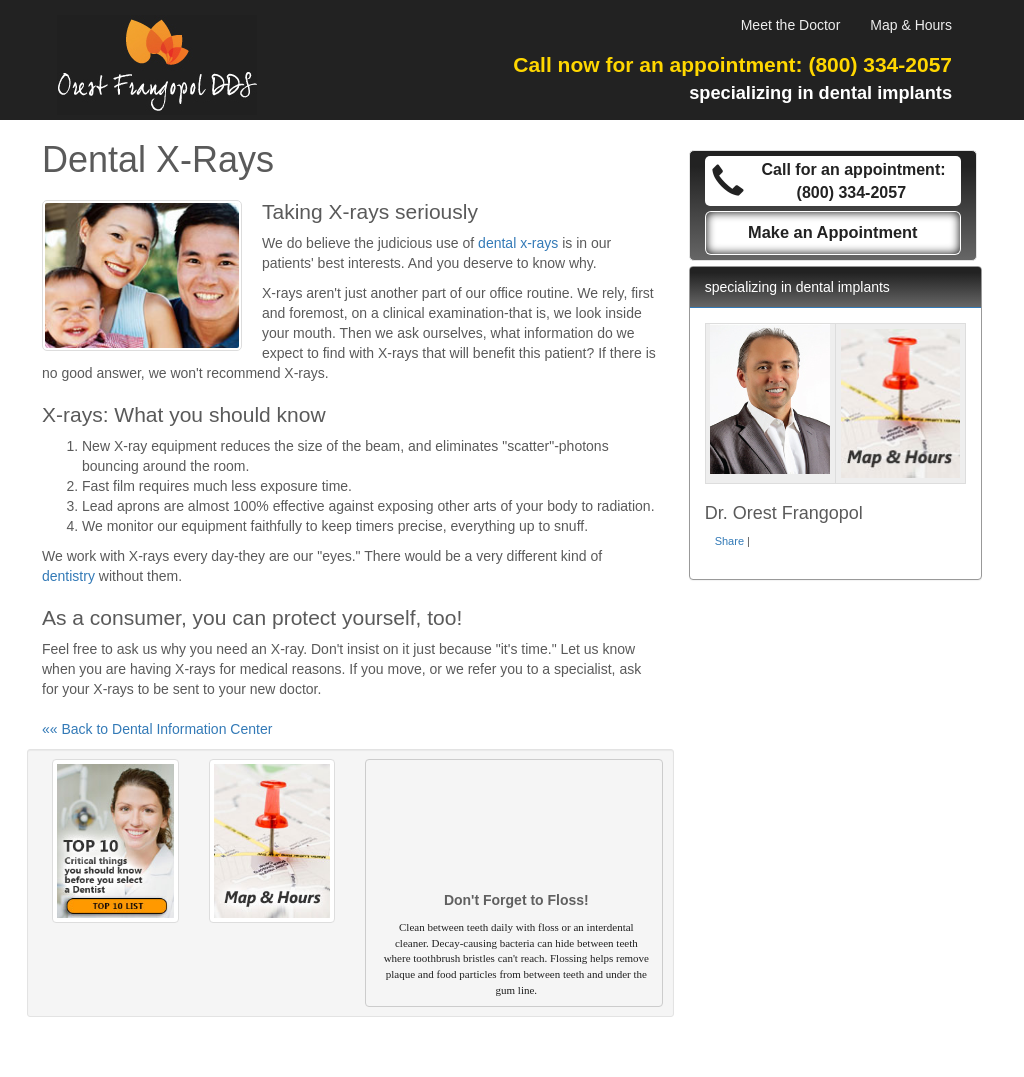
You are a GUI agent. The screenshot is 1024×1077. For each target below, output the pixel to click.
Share (729, 541)
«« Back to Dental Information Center (157, 729)
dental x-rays (518, 243)
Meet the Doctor (791, 25)
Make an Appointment (833, 232)
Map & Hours (911, 25)
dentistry (68, 576)
